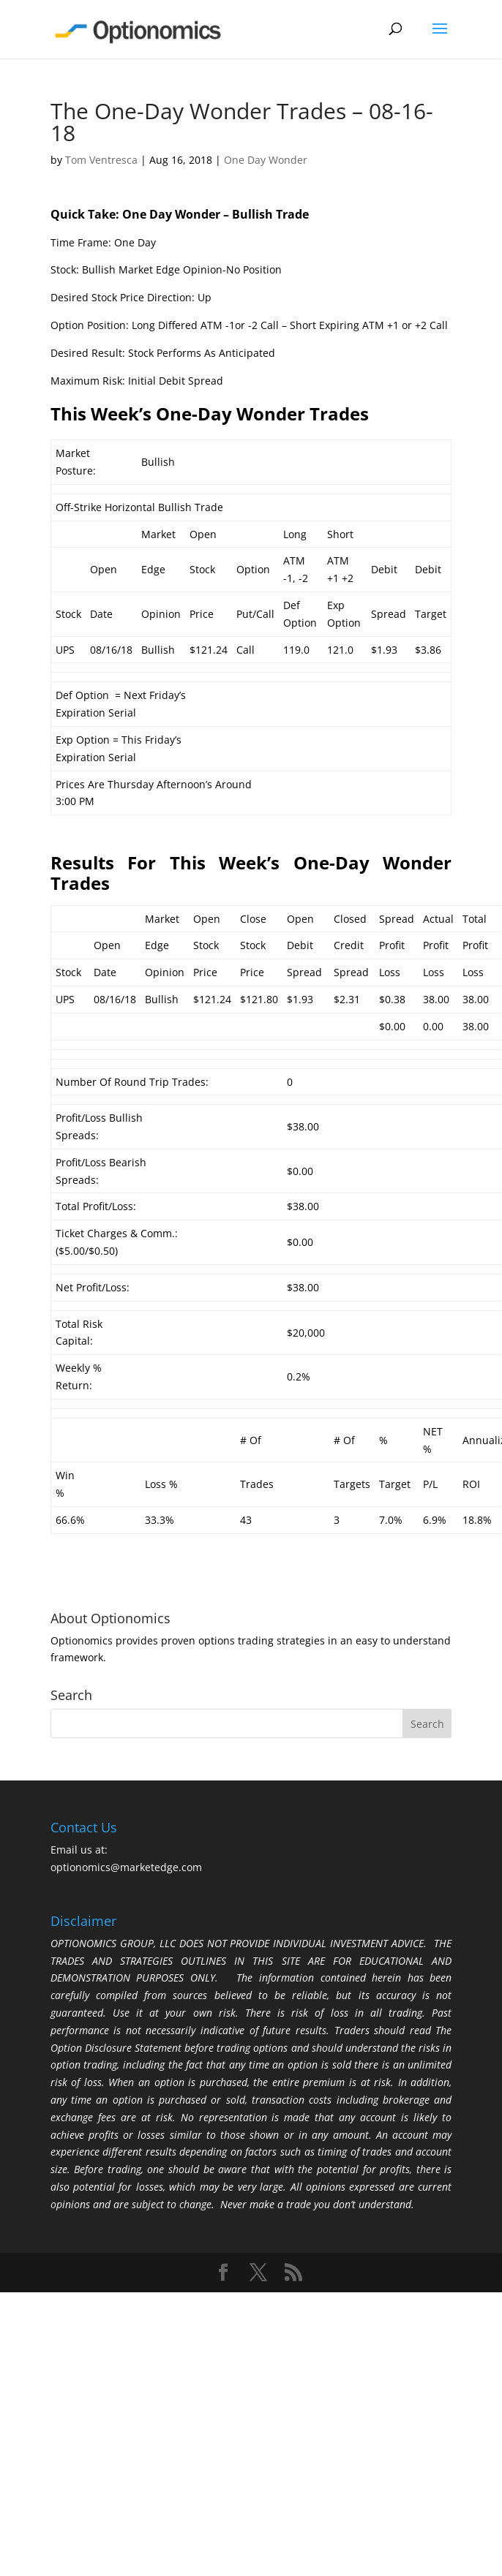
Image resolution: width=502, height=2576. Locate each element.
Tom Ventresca (101, 160)
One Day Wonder (265, 160)
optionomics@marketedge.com (126, 1867)
